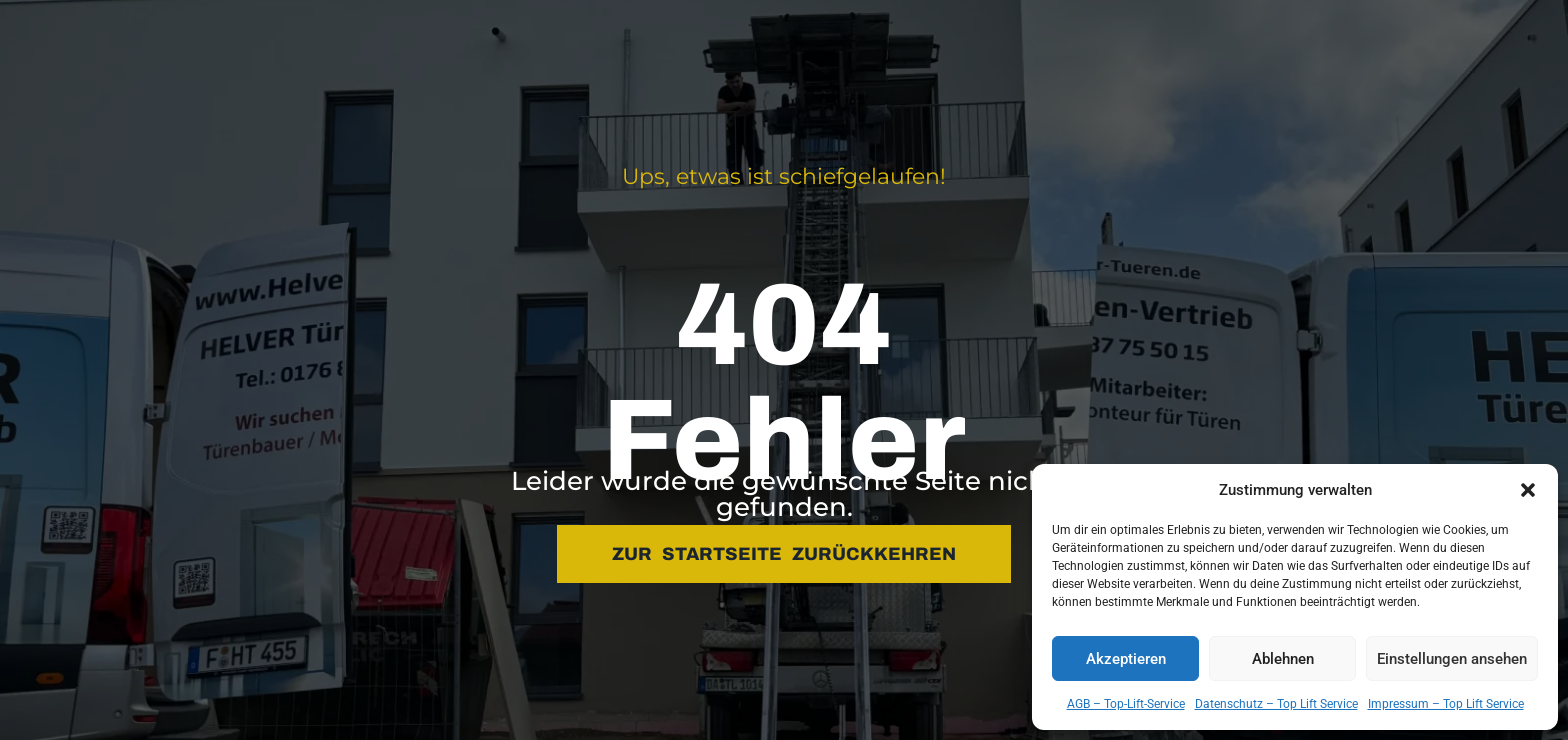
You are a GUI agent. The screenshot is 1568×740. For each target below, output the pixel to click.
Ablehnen (1283, 659)
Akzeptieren (1126, 659)
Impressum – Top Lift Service (1446, 704)
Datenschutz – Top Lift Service (1276, 704)
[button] (1528, 490)
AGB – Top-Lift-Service (1126, 704)
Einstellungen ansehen (1452, 659)
